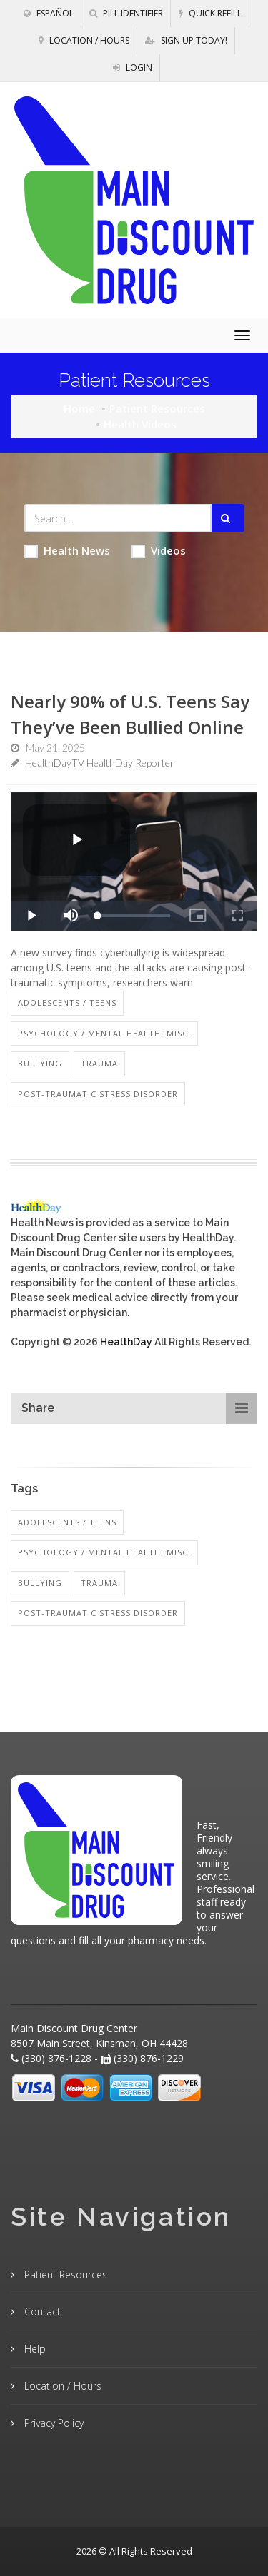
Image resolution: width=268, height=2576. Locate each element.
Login (132, 67)
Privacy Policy (52, 2423)
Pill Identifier (126, 13)
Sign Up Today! (186, 40)
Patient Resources (157, 408)
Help (33, 2348)
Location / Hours (84, 40)
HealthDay (126, 1342)
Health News (67, 550)
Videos (158, 550)
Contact (41, 2311)
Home (79, 408)
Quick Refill (210, 13)
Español (49, 13)
